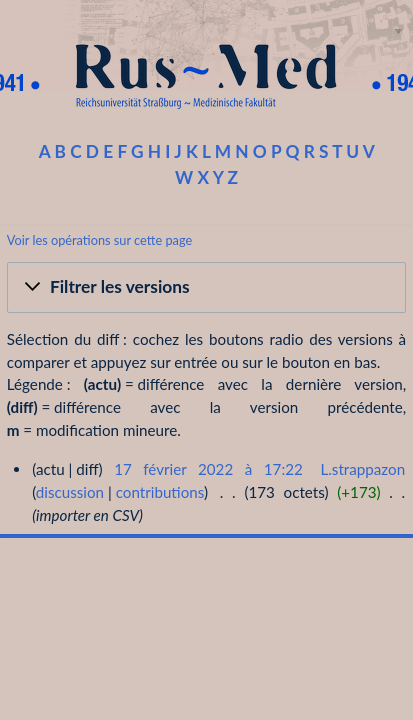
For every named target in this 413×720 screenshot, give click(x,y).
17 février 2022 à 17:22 (208, 469)
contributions (160, 492)
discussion (70, 492)
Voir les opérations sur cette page (99, 240)
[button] (206, 288)
